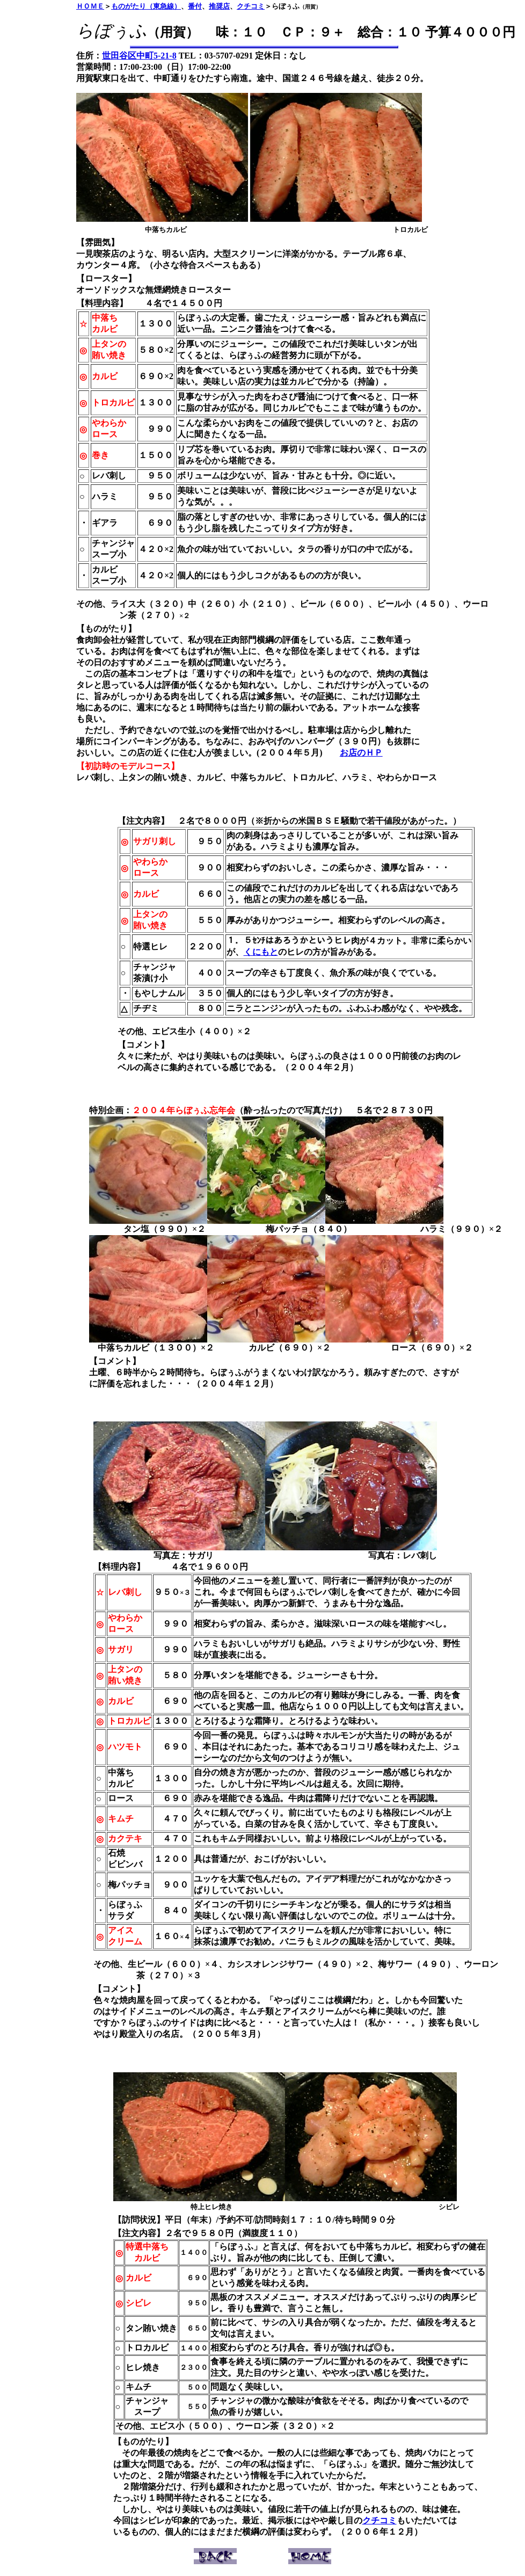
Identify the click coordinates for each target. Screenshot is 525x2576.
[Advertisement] (42, 172)
